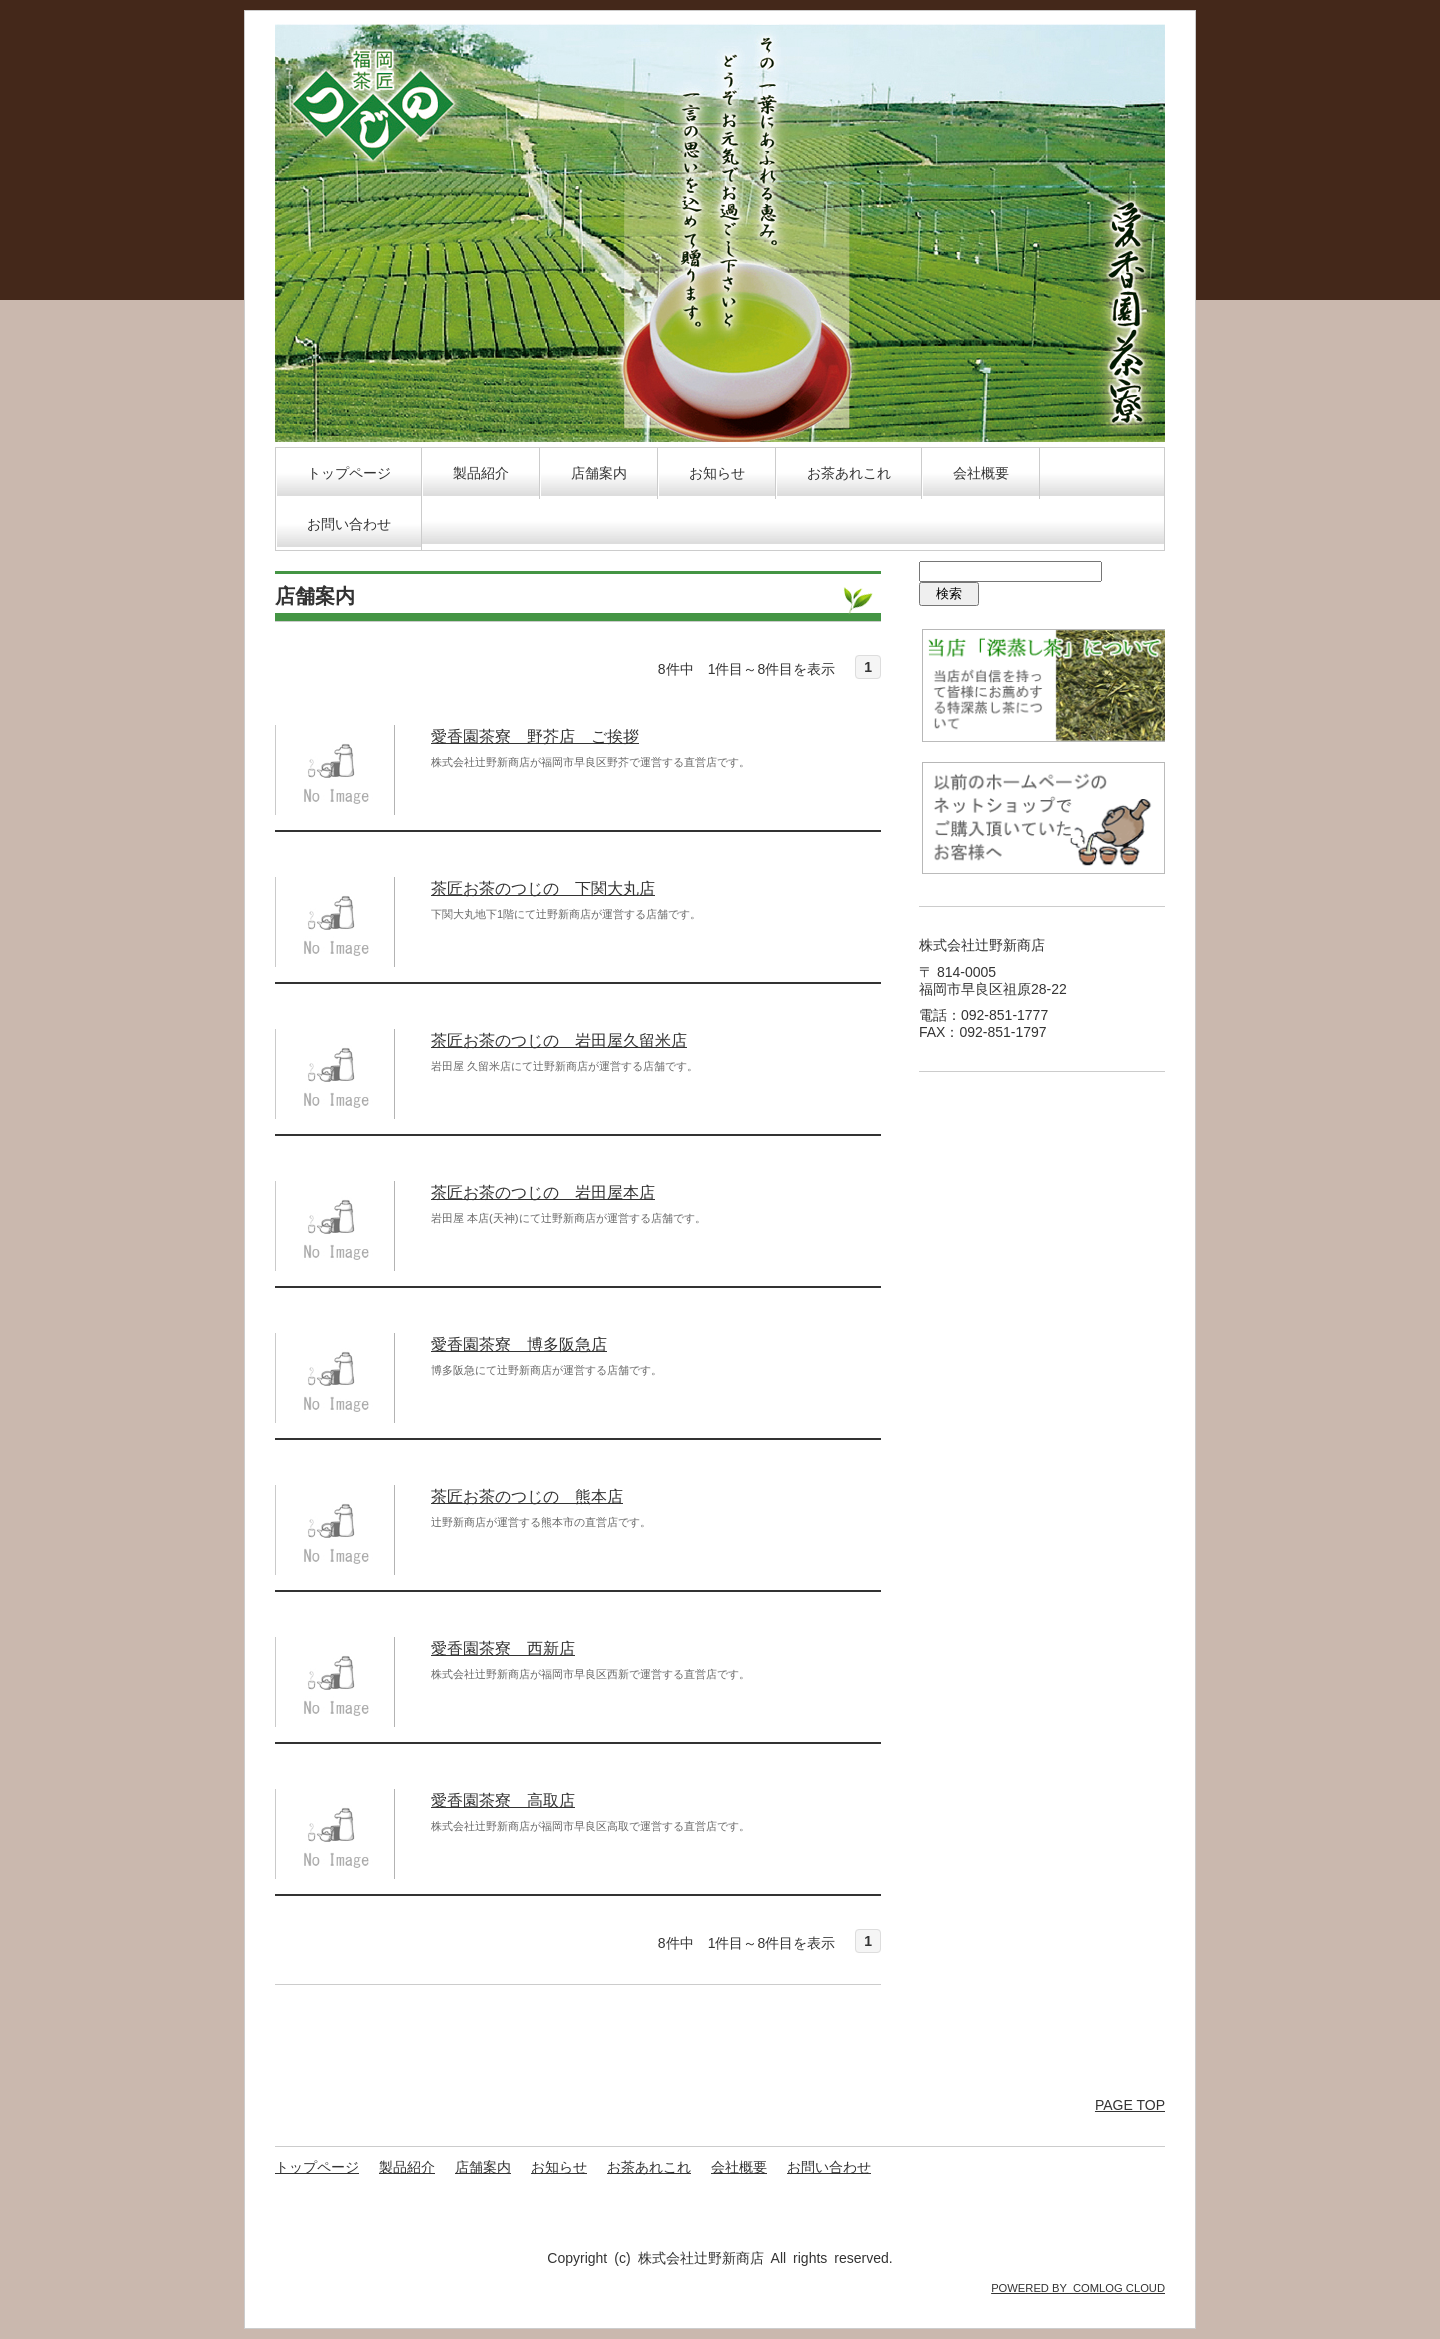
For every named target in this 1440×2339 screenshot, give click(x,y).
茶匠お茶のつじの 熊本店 (527, 1496)
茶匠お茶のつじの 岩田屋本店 (543, 1192)
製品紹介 (481, 473)
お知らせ (717, 473)
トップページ (349, 473)
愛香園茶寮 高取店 (503, 1800)
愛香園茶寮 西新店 (503, 1648)
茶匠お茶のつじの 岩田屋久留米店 (559, 1040)
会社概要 (981, 473)
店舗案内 (599, 473)
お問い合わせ (349, 524)
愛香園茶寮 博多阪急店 (519, 1344)
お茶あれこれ (849, 473)
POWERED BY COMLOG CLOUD (1078, 2288)
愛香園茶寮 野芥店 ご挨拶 (535, 736)
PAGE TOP (1130, 2105)
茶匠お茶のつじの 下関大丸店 (543, 888)
